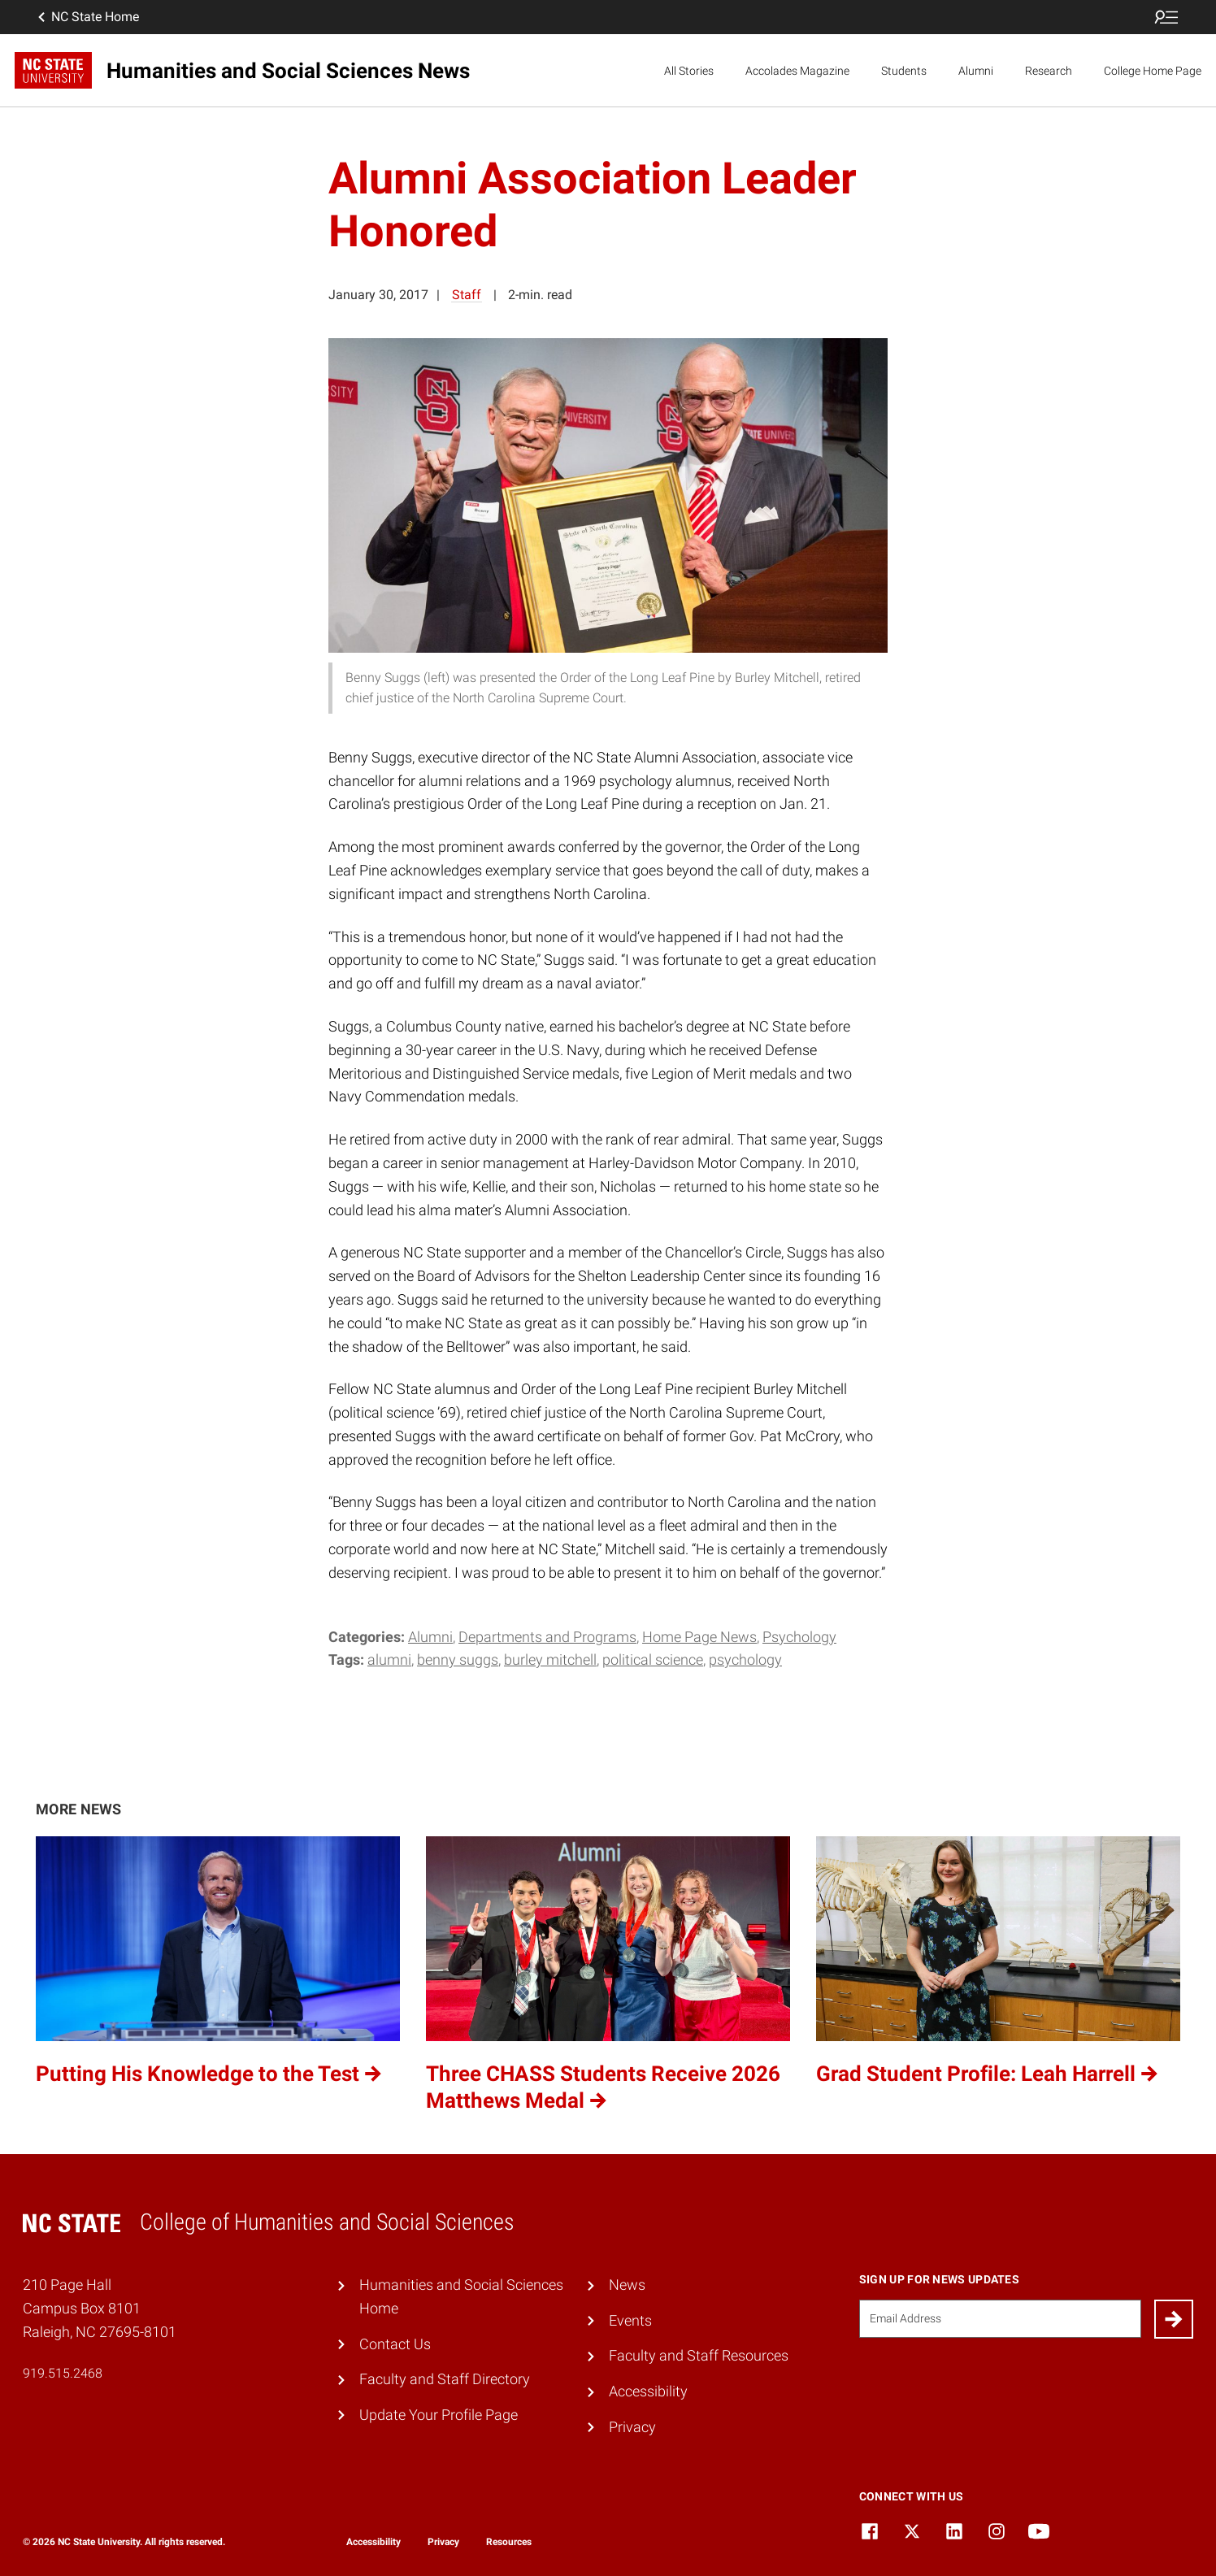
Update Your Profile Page (438, 2414)
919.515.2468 (62, 2373)
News (627, 2284)
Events (630, 2320)
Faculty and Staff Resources (698, 2355)
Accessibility (648, 2391)
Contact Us (395, 2343)
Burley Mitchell (550, 1659)
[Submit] (1173, 2319)
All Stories (689, 70)
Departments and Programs (547, 1636)
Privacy (632, 2426)
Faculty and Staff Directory (444, 2378)
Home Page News (699, 1636)
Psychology (799, 1636)
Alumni (975, 70)
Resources (509, 2542)
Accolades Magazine (797, 70)
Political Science (652, 1659)
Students (904, 70)
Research (1048, 70)
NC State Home (87, 17)
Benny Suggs (457, 1659)
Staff (466, 294)
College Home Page (1152, 70)
